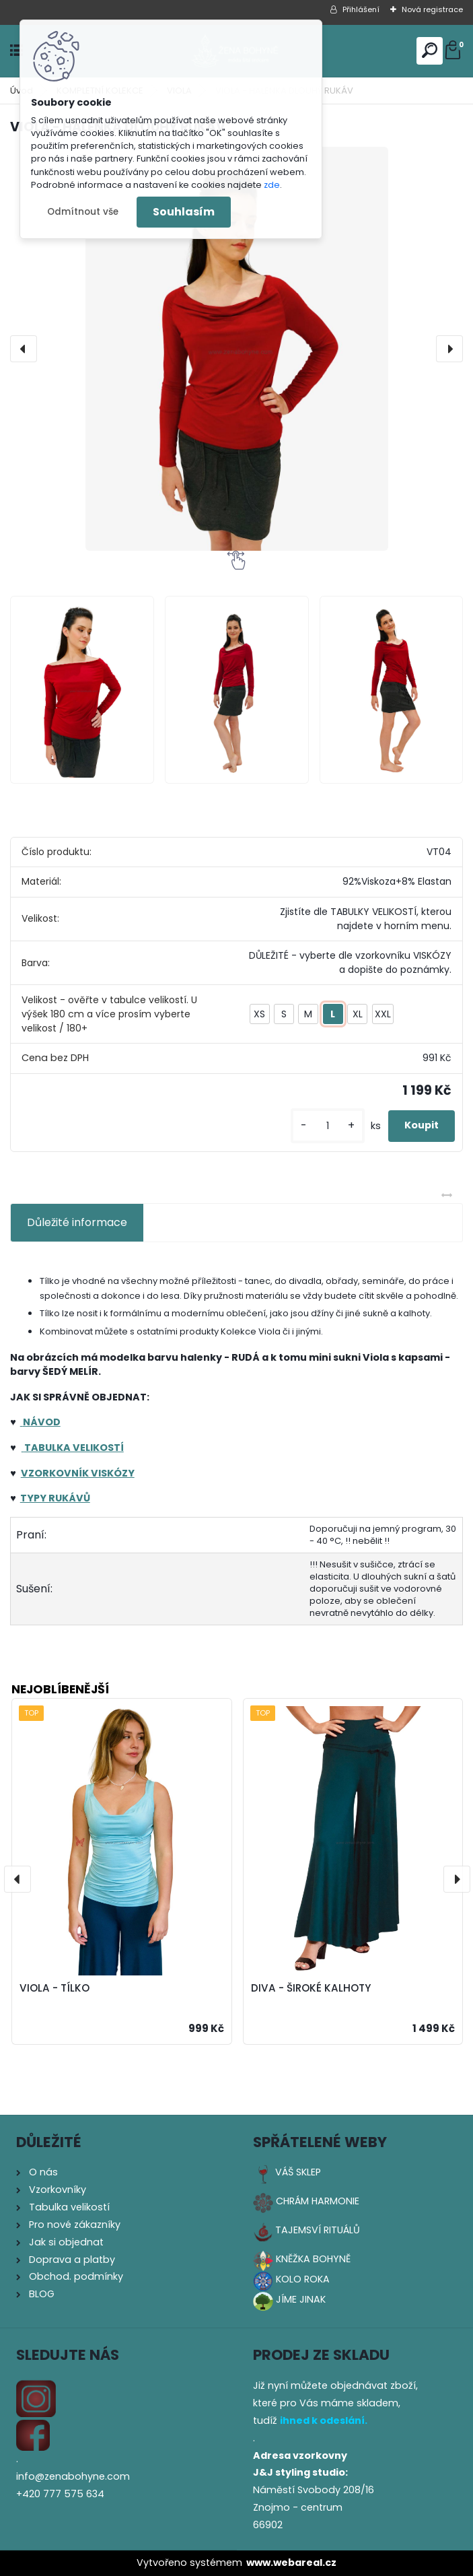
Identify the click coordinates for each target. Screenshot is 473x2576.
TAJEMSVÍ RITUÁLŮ (317, 2230)
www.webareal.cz (291, 2562)
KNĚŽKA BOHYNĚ (313, 2259)
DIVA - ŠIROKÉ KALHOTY (311, 1988)
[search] (429, 50)
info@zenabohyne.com (73, 2476)
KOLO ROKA (303, 2279)
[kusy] (327, 1126)
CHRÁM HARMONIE (317, 2201)
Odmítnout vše (82, 211)
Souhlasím (184, 211)
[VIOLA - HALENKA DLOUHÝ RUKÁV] (236, 349)
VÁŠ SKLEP (298, 2172)
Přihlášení (360, 9)
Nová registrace (432, 9)
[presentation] (23, 348)
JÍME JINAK (301, 2299)
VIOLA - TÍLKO (54, 1988)
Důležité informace (77, 1222)
